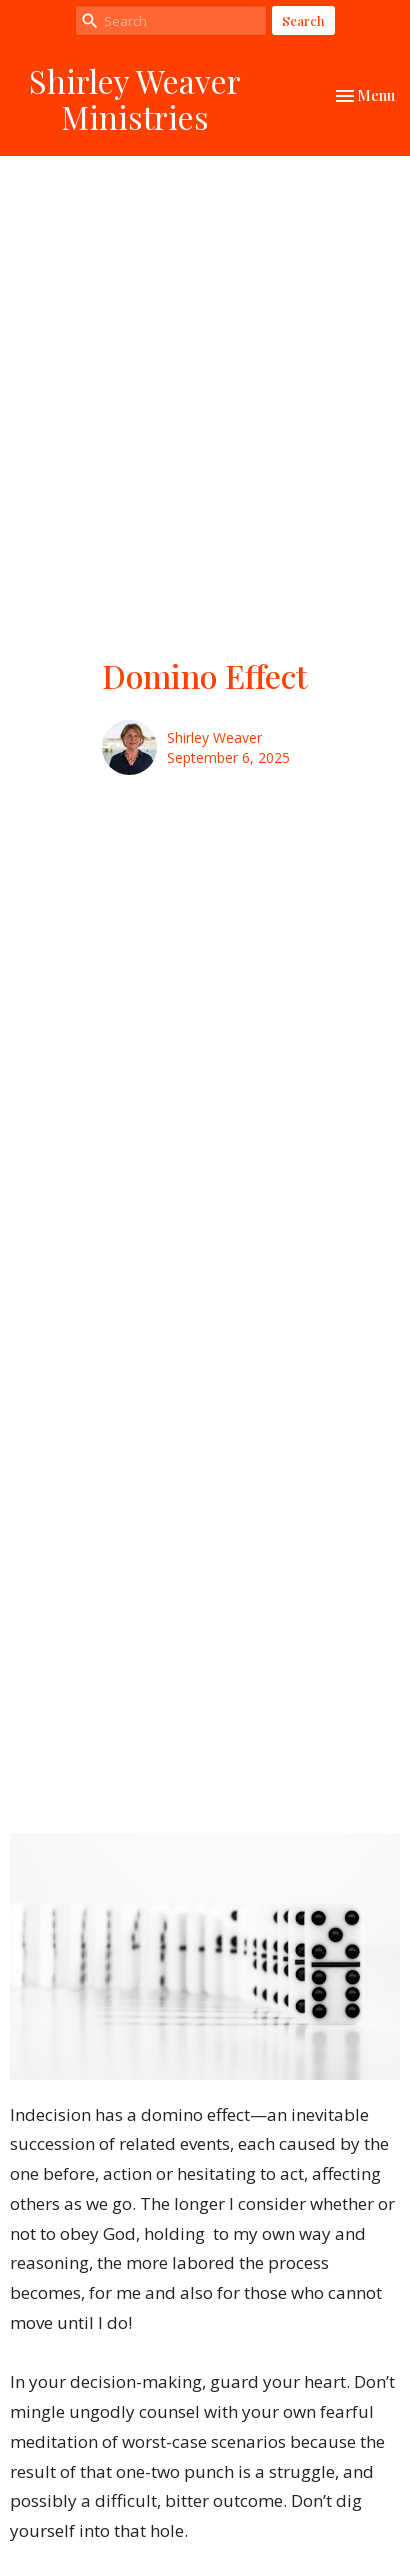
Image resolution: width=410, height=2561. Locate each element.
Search (303, 20)
